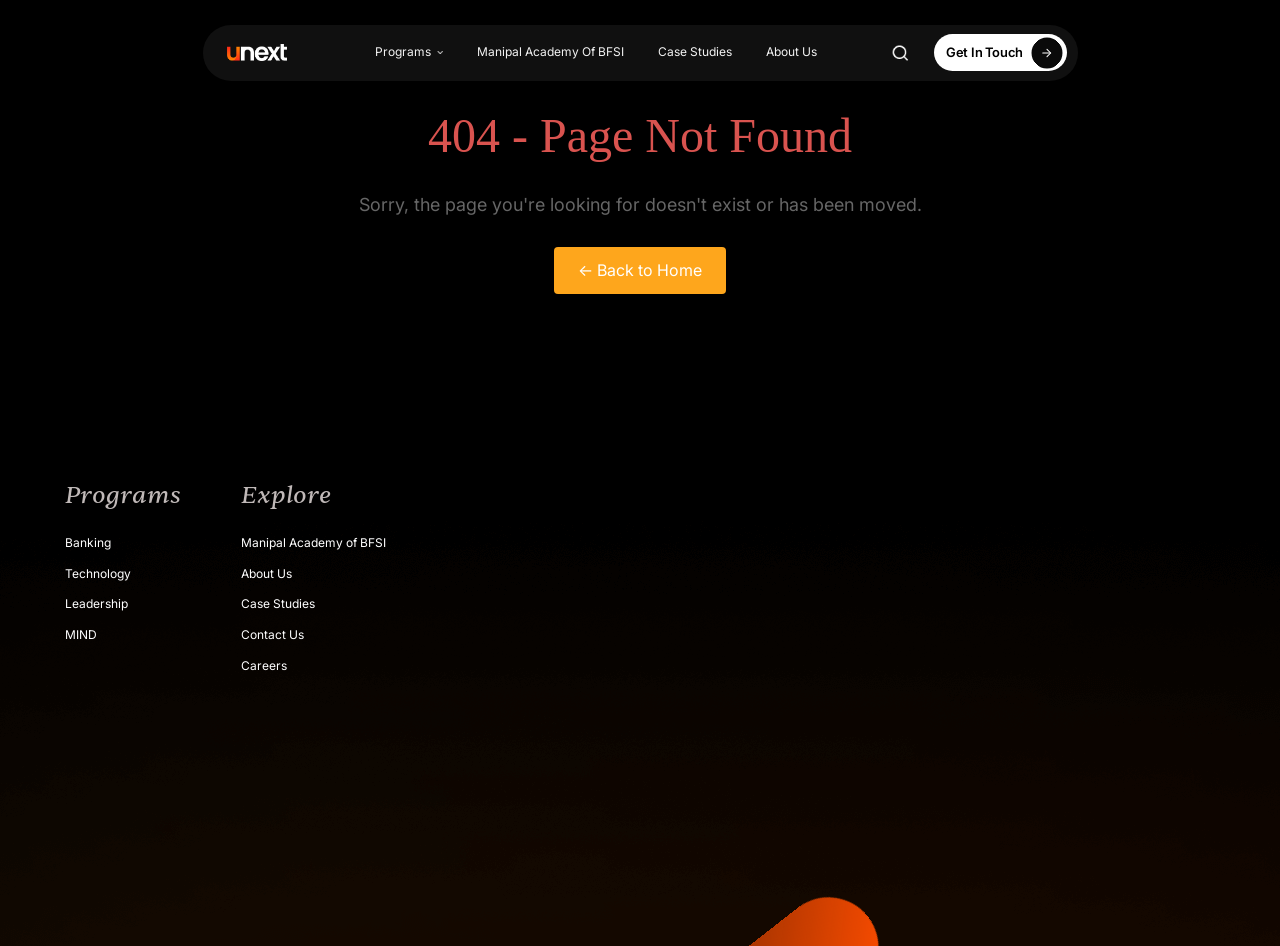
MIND (81, 634)
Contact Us (272, 634)
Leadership (96, 603)
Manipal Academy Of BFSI (550, 51)
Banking (88, 542)
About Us (791, 51)
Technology (98, 573)
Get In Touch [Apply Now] (1007, 52)
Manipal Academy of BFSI (313, 542)
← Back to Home (640, 270)
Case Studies (695, 51)
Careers (264, 665)
